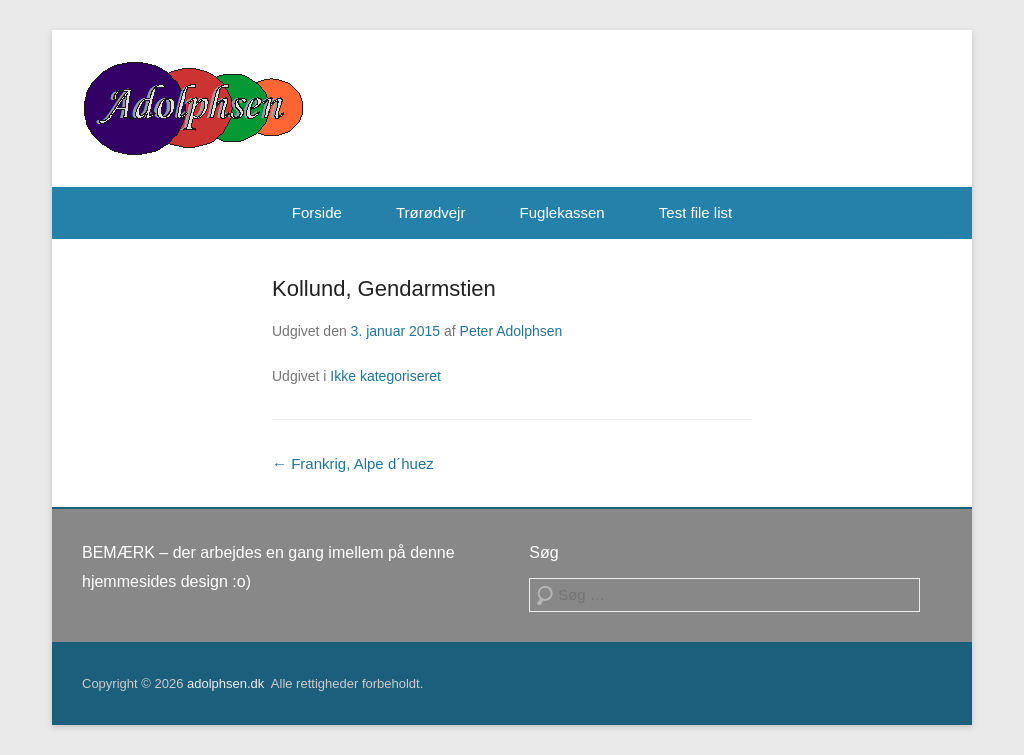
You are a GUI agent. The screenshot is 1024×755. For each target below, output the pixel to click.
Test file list (695, 212)
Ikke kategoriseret (385, 376)
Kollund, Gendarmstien (384, 288)
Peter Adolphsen (511, 331)
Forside (317, 212)
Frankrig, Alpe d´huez (353, 463)
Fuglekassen (562, 212)
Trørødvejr (430, 212)
